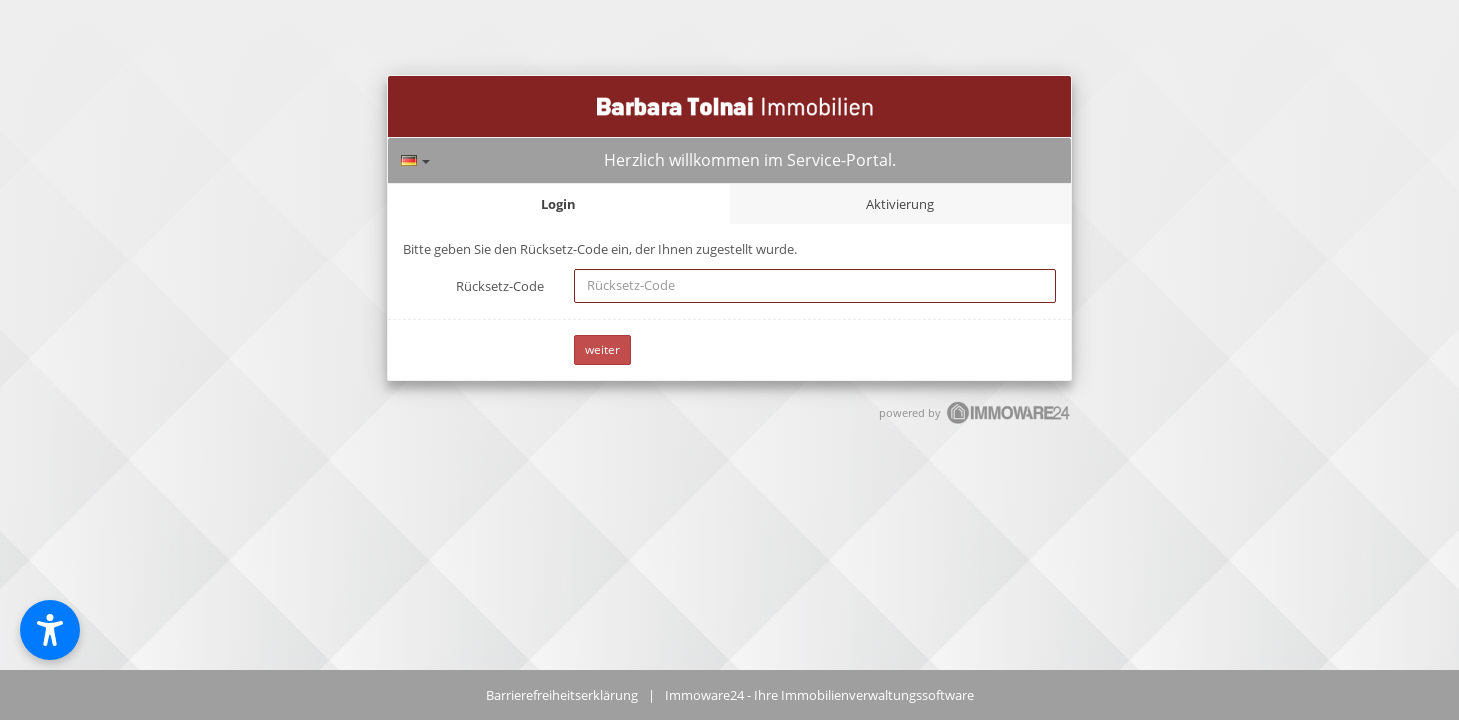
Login (558, 204)
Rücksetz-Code (500, 286)
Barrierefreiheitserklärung (562, 695)
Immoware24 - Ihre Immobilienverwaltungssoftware (819, 695)
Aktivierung (900, 204)
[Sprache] (415, 160)
